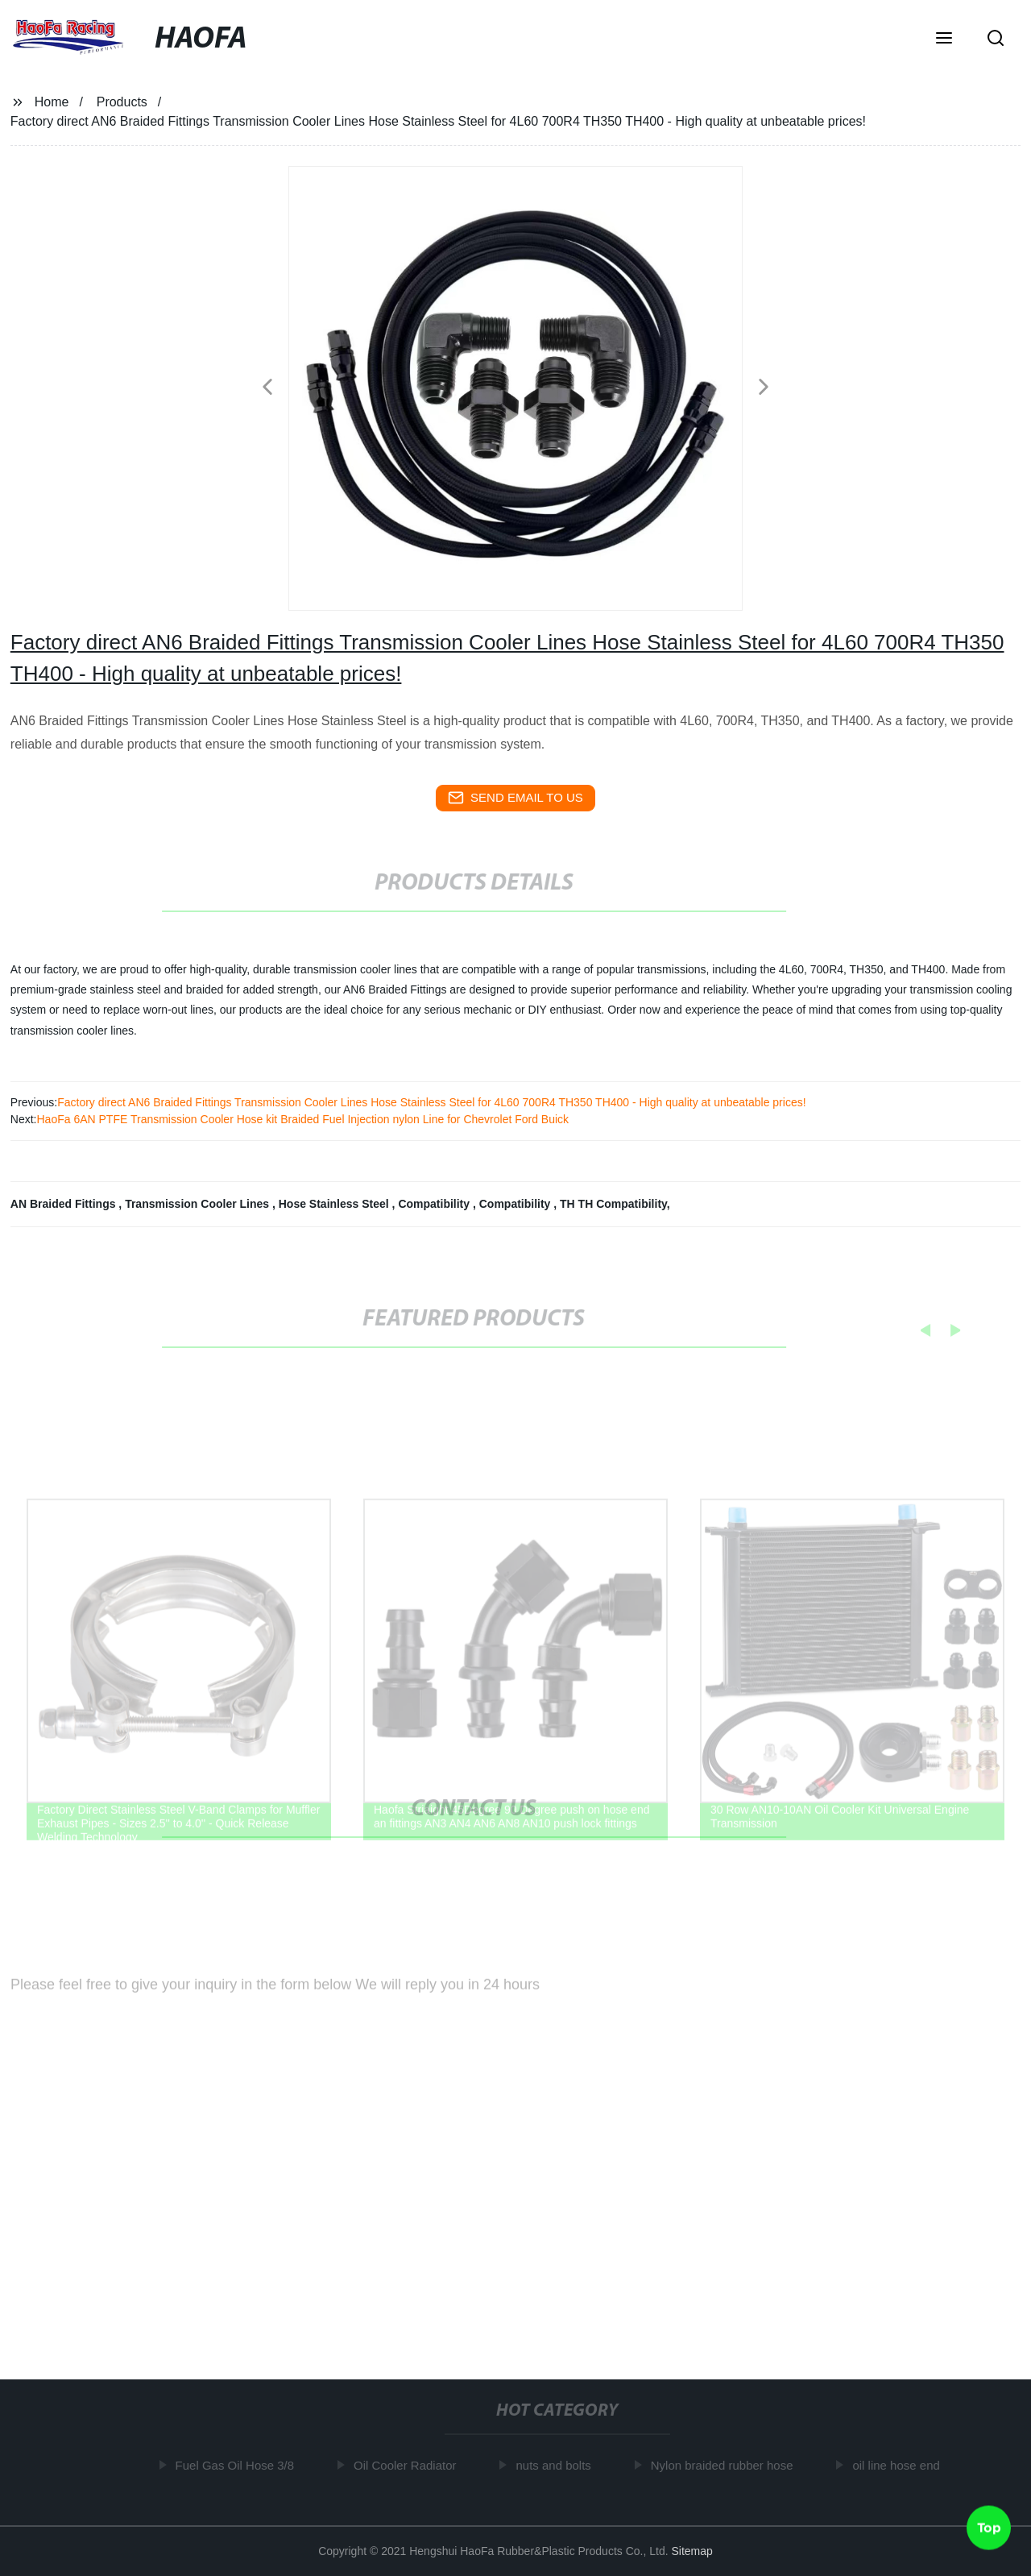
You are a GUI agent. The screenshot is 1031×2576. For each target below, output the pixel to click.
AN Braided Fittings (64, 1203)
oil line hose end (898, 2465)
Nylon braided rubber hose (725, 2465)
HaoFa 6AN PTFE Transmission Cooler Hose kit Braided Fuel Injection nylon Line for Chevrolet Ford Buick (302, 1119)
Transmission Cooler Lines (198, 1203)
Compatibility (435, 1203)
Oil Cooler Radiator (408, 2465)
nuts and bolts (557, 2465)
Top (989, 2527)
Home (52, 102)
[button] (944, 39)
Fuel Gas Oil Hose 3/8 (238, 2465)
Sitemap (691, 2551)
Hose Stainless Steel (335, 1203)
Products (122, 102)
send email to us (515, 798)
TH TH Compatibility (613, 1203)
